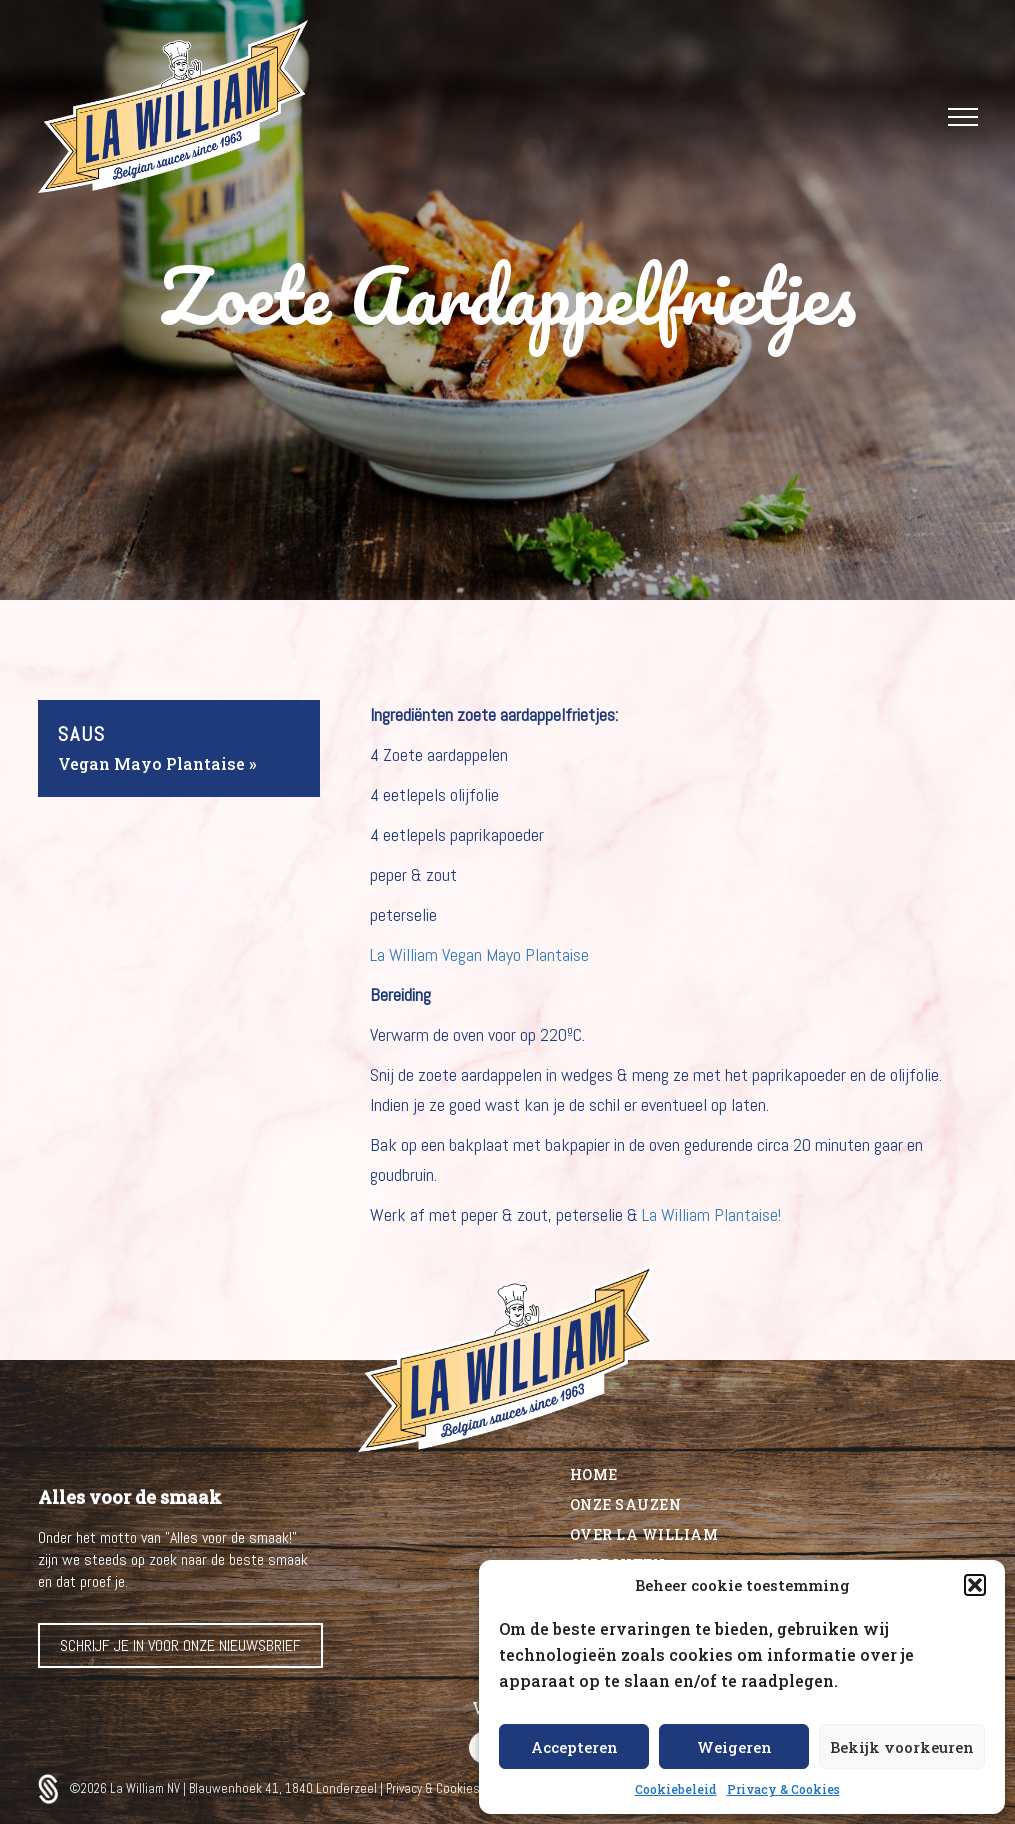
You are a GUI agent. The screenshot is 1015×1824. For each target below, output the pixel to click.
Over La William (644, 1534)
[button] (975, 1585)
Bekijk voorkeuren (902, 1747)
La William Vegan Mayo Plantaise (479, 954)
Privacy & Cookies (783, 1789)
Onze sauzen (626, 1504)
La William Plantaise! (711, 1214)
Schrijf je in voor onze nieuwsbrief (180, 1645)
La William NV (146, 1788)
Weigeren (734, 1747)
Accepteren (574, 1747)
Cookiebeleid (676, 1789)
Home (594, 1474)
